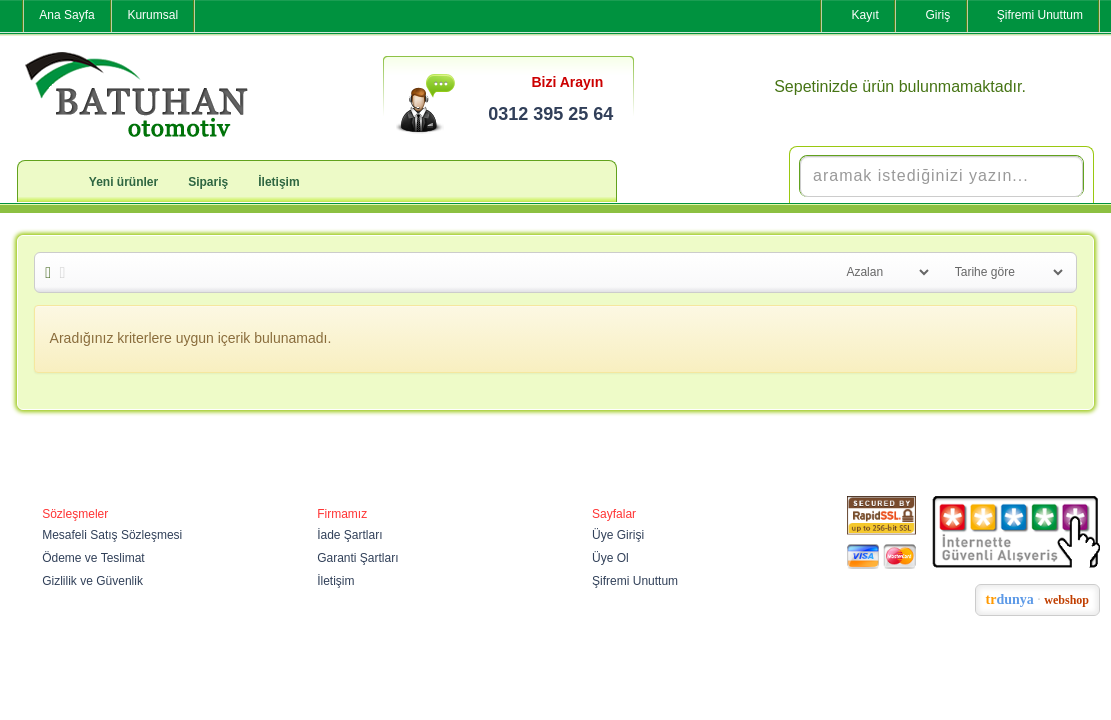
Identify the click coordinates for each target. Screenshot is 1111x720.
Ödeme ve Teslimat (93, 558)
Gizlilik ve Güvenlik (92, 581)
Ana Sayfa (66, 15)
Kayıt (864, 15)
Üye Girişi (618, 535)
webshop (1066, 600)
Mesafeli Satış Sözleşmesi (112, 535)
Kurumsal (152, 15)
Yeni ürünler (123, 182)
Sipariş (208, 182)
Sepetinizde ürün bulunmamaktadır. (900, 86)
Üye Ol (610, 558)
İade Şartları (349, 535)
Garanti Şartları (357, 558)
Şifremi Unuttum (1040, 15)
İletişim (278, 182)
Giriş (938, 15)
